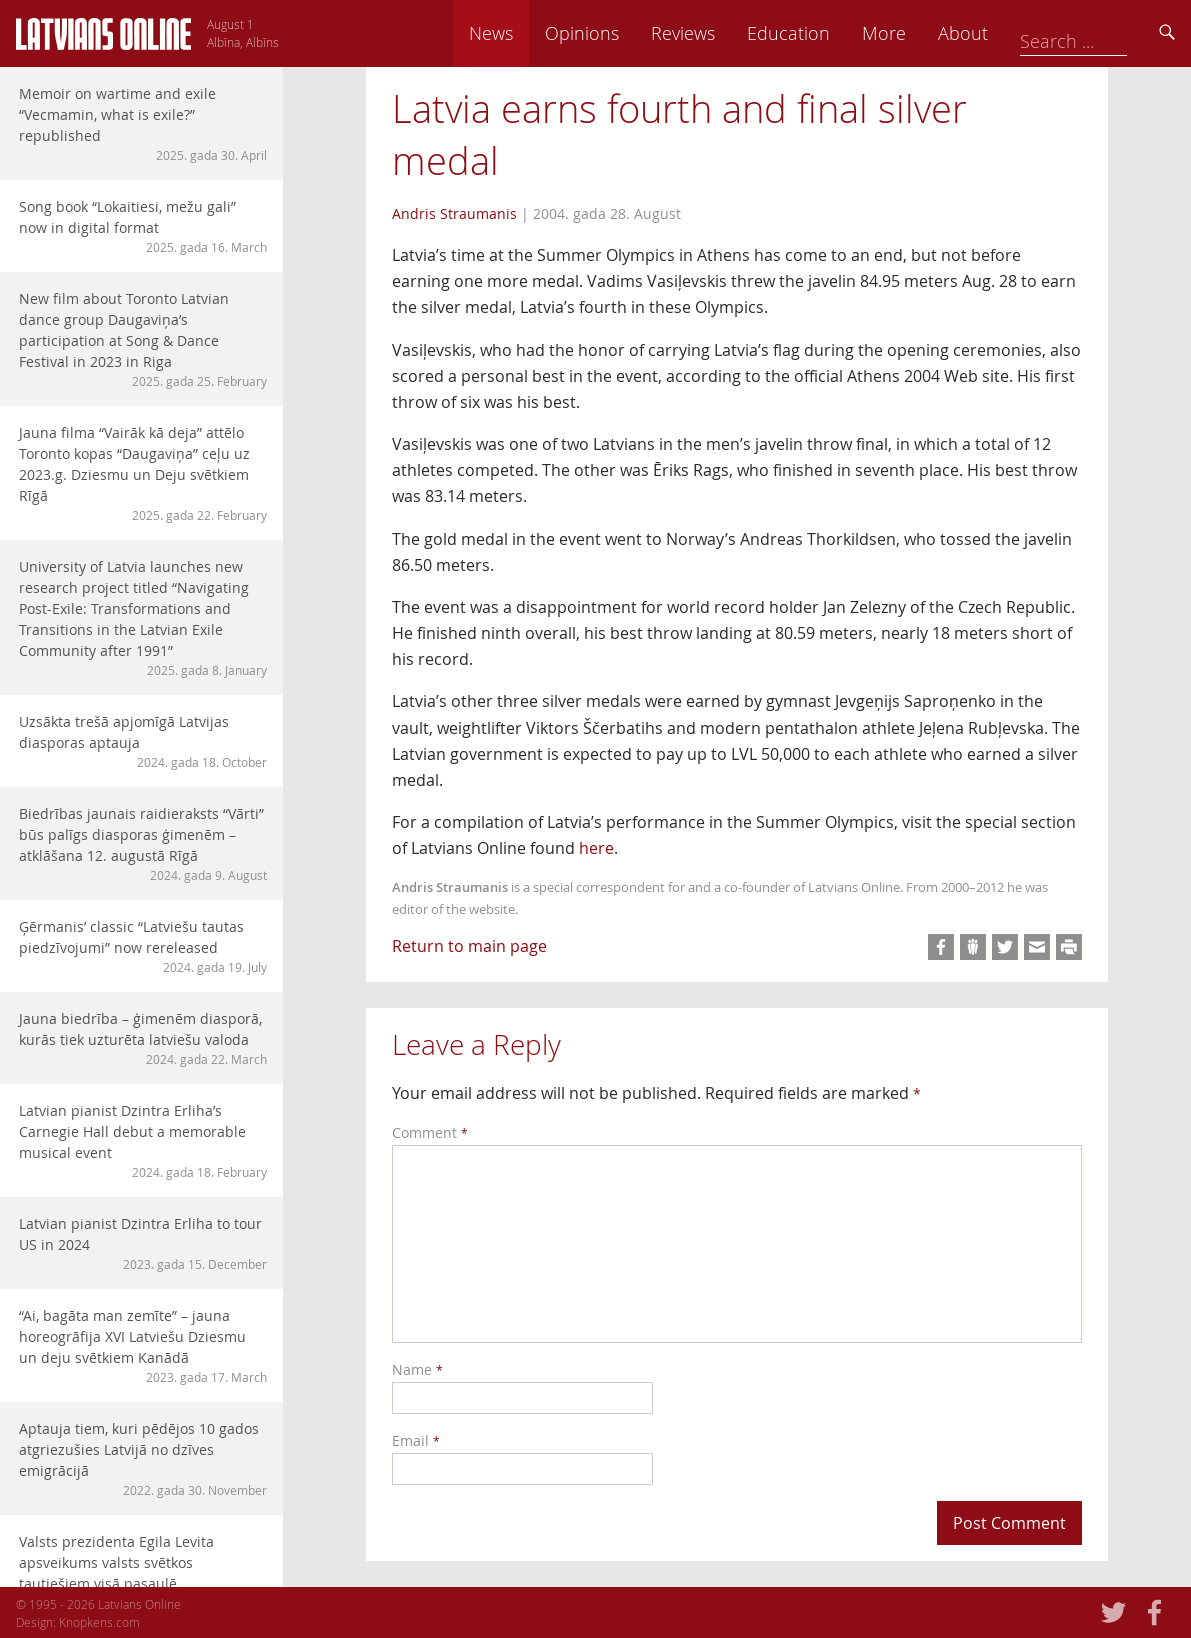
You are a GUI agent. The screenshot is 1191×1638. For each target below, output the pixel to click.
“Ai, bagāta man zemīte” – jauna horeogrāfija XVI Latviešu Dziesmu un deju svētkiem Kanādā (143, 1346)
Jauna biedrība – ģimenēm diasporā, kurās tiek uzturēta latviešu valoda (143, 1038)
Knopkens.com (99, 1622)
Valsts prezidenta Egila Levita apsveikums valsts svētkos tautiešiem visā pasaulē (143, 1572)
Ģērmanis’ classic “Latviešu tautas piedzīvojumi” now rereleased (143, 946)
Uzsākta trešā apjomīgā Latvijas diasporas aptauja (143, 741)
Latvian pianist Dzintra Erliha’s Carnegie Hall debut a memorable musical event (143, 1141)
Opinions (721, 33)
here (596, 848)
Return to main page (469, 946)
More (1023, 33)
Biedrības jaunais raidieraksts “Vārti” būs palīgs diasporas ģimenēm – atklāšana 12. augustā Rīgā (143, 844)
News (630, 33)
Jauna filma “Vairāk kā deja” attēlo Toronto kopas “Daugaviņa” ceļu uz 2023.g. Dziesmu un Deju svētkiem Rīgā (143, 473)
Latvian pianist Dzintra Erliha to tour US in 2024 (143, 1243)
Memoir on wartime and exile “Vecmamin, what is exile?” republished (143, 124)
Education (927, 33)
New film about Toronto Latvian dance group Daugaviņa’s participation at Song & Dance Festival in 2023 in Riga (143, 339)
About (1102, 33)
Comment (430, 1132)
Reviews (822, 33)
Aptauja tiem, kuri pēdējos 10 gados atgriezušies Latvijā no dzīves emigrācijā (143, 1459)
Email (416, 1440)
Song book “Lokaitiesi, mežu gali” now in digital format (143, 226)
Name (417, 1369)
